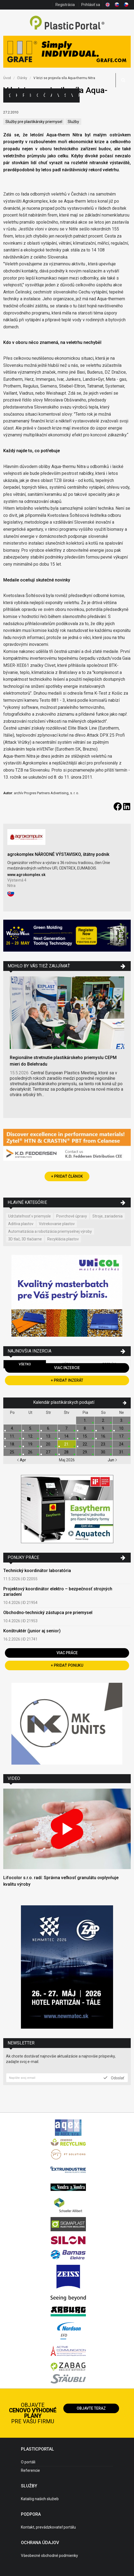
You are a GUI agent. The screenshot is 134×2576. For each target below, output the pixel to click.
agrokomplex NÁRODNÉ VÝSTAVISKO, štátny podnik (58, 854)
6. (48, 1428)
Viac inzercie (67, 1368)
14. (66, 1436)
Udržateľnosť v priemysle (29, 1216)
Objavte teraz (91, 2408)
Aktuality (51, 95)
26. (30, 1452)
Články (44, 95)
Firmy (23, 95)
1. (85, 1420)
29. (85, 1452)
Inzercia (30, 95)
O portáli (28, 2462)
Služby (73, 121)
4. (12, 1428)
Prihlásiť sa (90, 4)
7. (66, 1428)
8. (85, 1428)
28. (66, 1452)
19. (30, 1444)
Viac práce (67, 1653)
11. (12, 1436)
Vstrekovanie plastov (57, 1224)
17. (121, 1436)
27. (48, 1452)
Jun (112, 1460)
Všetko (25, 1364)
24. (121, 1444)
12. (30, 1436)
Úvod (7, 78)
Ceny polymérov (37, 95)
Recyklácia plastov (63, 1239)
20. (48, 1444)
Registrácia (65, 4)
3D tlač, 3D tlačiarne (25, 1239)
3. (121, 1420)
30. (103, 1452)
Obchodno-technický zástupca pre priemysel (47, 1612)
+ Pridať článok (67, 1176)
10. (121, 1428)
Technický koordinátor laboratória (37, 1570)
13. (48, 1436)
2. (103, 1420)
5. (30, 1428)
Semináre (65, 95)
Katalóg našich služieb (40, 2499)
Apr (21, 1460)
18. (12, 1444)
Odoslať (114, 2078)
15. (85, 1436)
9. (103, 1428)
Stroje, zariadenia (107, 1216)
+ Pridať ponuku (67, 1665)
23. (103, 1444)
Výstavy (58, 95)
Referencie (30, 2470)
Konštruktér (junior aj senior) (32, 1630)
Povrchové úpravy (71, 1216)
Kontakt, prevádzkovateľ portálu (48, 2527)
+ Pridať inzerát (67, 1380)
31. (121, 1452)
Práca (79, 95)
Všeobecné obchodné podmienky (49, 2555)
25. (12, 1452)
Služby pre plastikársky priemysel (33, 121)
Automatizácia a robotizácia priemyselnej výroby (50, 1231)
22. (85, 1444)
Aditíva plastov (20, 1224)
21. (66, 1444)
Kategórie (16, 95)
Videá (72, 95)
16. (103, 1436)
